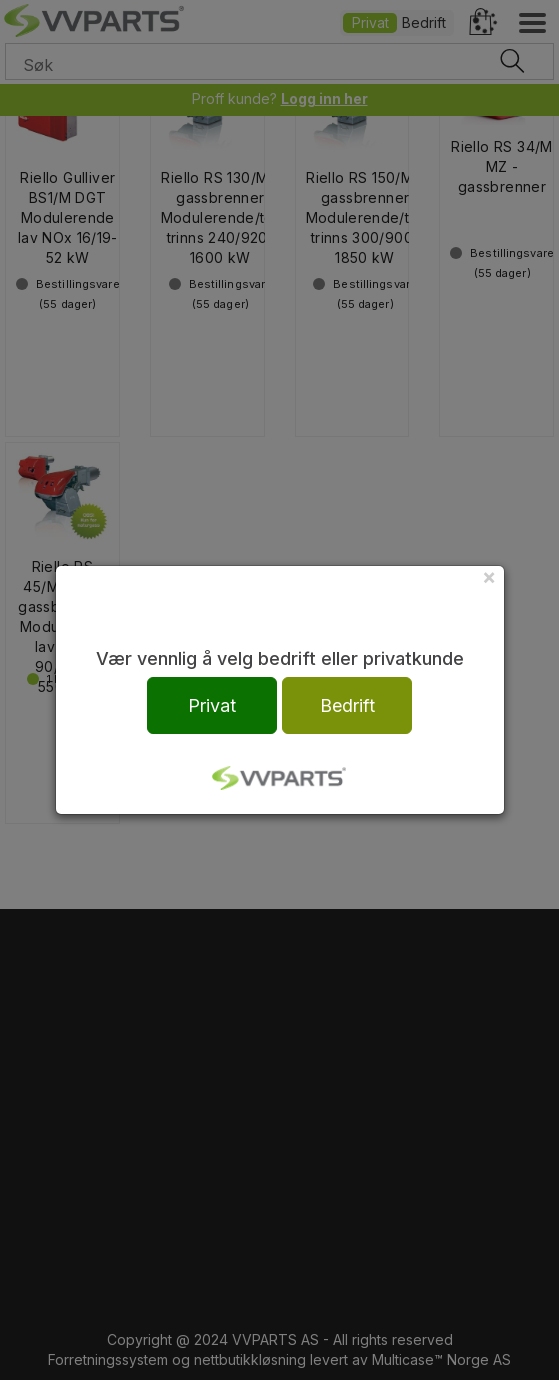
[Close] (489, 576)
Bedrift (347, 705)
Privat (212, 705)
